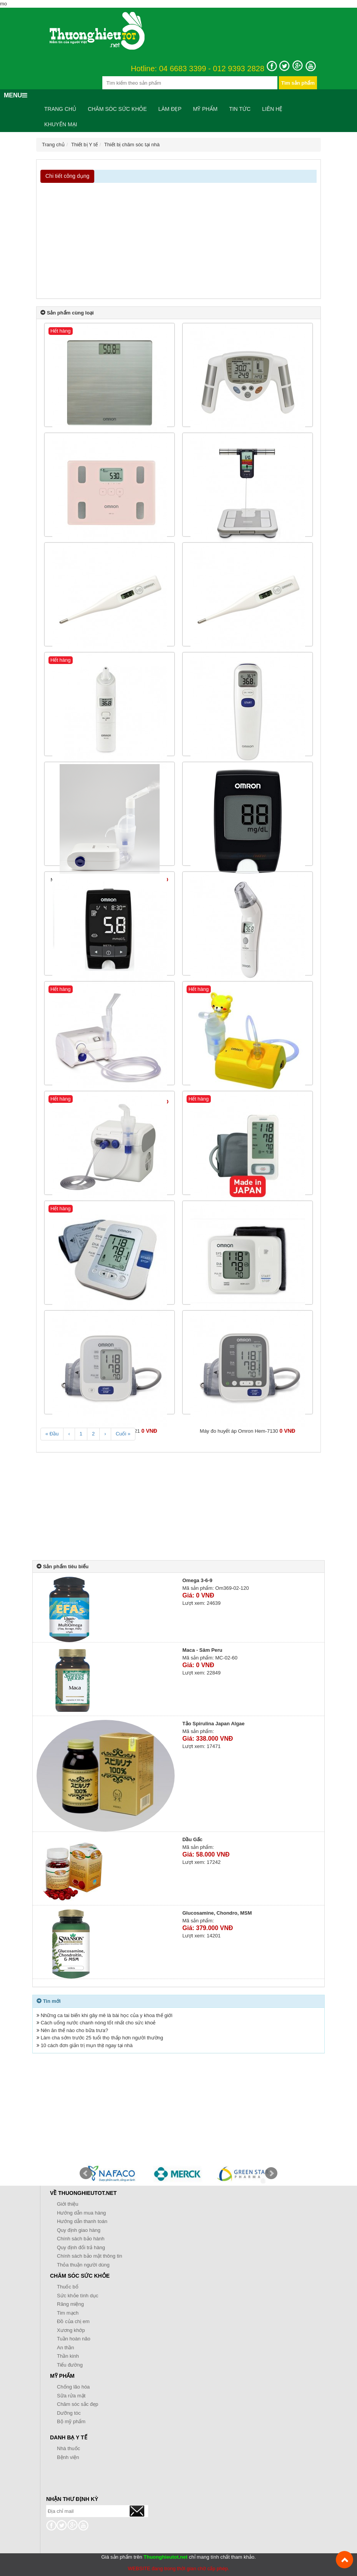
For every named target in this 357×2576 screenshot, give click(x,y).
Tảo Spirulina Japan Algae (213, 1723)
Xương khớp (71, 2330)
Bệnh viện (68, 2457)
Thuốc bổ (67, 2287)
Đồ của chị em (73, 2321)
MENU (15, 95)
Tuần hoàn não (73, 2339)
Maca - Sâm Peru (202, 1650)
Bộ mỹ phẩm (71, 2421)
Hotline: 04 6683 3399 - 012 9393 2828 (197, 69)
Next (271, 2173)
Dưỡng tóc (69, 2413)
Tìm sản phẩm (298, 83)
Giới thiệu (67, 2204)
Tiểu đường (70, 2365)
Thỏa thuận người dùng (83, 2265)
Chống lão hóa (73, 2387)
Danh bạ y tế (68, 2437)
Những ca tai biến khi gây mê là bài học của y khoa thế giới (107, 2015)
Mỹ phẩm (205, 109)
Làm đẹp (170, 109)
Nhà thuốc (68, 2448)
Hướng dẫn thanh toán (82, 2221)
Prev (86, 2173)
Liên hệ (272, 109)
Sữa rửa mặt (71, 2396)
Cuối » (123, 1434)
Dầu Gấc (192, 1839)
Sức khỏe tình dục (77, 2295)
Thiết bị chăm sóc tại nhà (132, 144)
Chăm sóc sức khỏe (117, 109)
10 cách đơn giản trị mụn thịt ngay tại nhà (87, 2045)
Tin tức (239, 109)
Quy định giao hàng (78, 2230)
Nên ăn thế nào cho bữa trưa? (74, 2030)
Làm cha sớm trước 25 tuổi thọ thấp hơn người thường (102, 2038)
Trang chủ (60, 109)
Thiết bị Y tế (84, 144)
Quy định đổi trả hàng (81, 2247)
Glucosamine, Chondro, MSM (217, 1913)
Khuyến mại (60, 124)
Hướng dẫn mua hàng (81, 2213)
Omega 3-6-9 (197, 1580)
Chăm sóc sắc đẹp (77, 2404)
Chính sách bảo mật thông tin (89, 2256)
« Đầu (51, 1434)
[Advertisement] (178, 240)
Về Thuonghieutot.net (83, 2193)
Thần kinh (68, 2356)
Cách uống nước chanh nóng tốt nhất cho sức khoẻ (98, 2023)
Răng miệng (70, 2304)
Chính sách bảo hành (80, 2238)
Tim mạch (67, 2313)
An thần (65, 2347)
